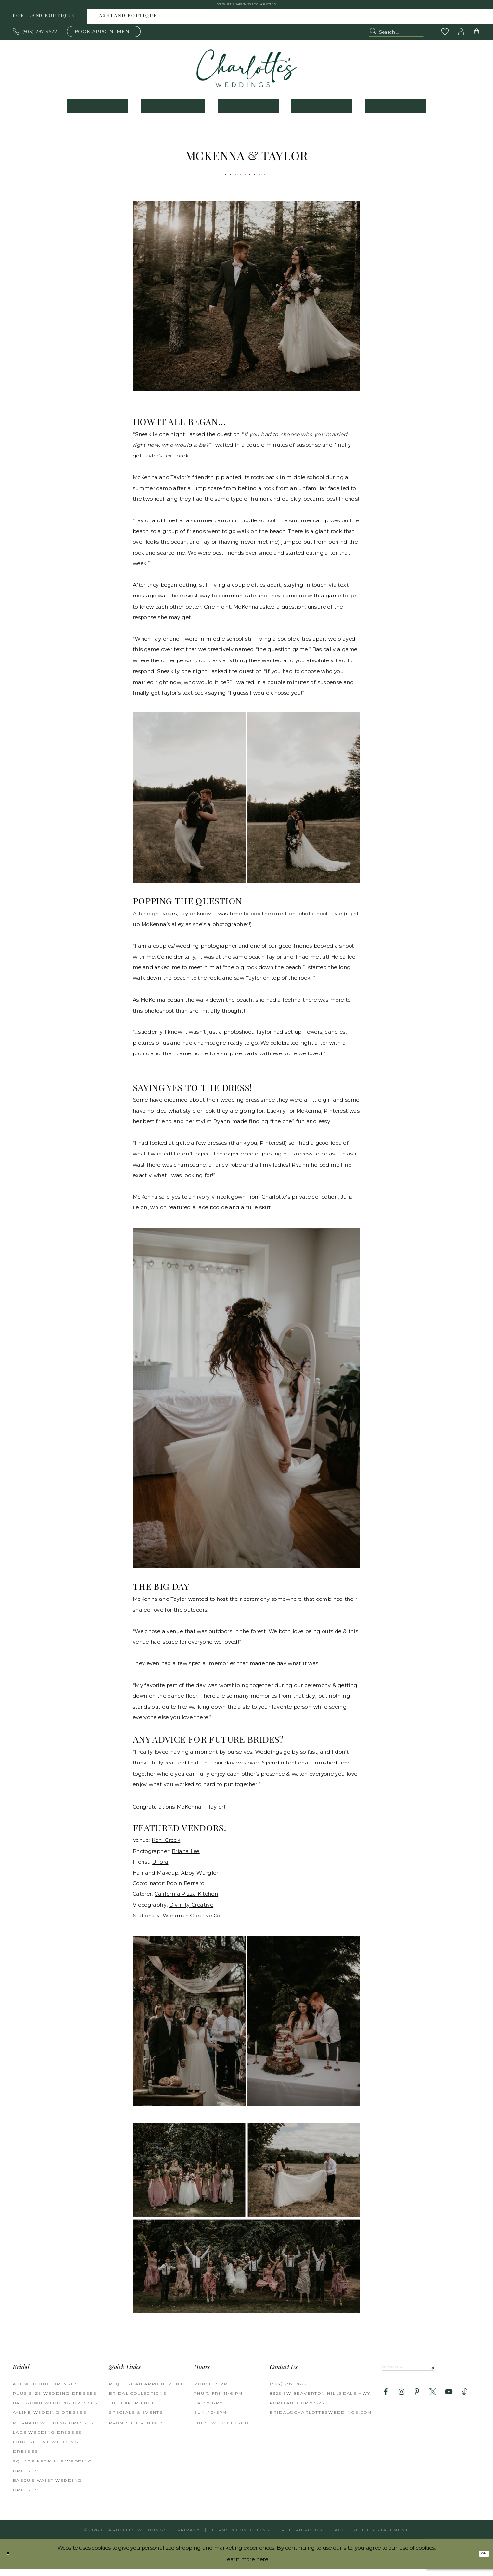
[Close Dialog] (10, 2560)
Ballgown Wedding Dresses (55, 2410)
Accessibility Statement (371, 2536)
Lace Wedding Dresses (47, 2438)
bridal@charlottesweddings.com (321, 2419)
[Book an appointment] (104, 38)
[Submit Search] (374, 38)
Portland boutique (44, 23)
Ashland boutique (128, 23)
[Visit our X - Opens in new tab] (432, 2404)
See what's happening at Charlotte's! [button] (246, 7)
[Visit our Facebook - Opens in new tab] (385, 2404)
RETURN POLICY (302, 2536)
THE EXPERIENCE (132, 2410)
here (262, 2566)
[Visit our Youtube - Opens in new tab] (448, 2404)
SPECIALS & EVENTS (136, 2419)
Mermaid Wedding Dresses (53, 2429)
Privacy (188, 2536)
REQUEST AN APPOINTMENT (146, 2390)
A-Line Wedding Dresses (50, 2419)
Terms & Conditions (240, 2536)
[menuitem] (44, 22)
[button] (461, 38)
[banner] (246, 75)
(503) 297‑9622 (288, 2390)
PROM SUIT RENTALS (136, 2429)
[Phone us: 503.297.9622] (36, 38)
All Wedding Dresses (45, 2390)
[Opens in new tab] (166, 1847)
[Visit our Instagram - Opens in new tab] (401, 2404)
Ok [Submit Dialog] (480, 2560)
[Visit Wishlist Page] (445, 39)
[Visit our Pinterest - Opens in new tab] (417, 2404)
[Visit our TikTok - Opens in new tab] (464, 2404)
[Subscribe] (468, 2377)
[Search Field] (396, 38)
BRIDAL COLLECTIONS (138, 2400)
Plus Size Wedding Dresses (55, 2400)
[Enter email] (429, 2377)
